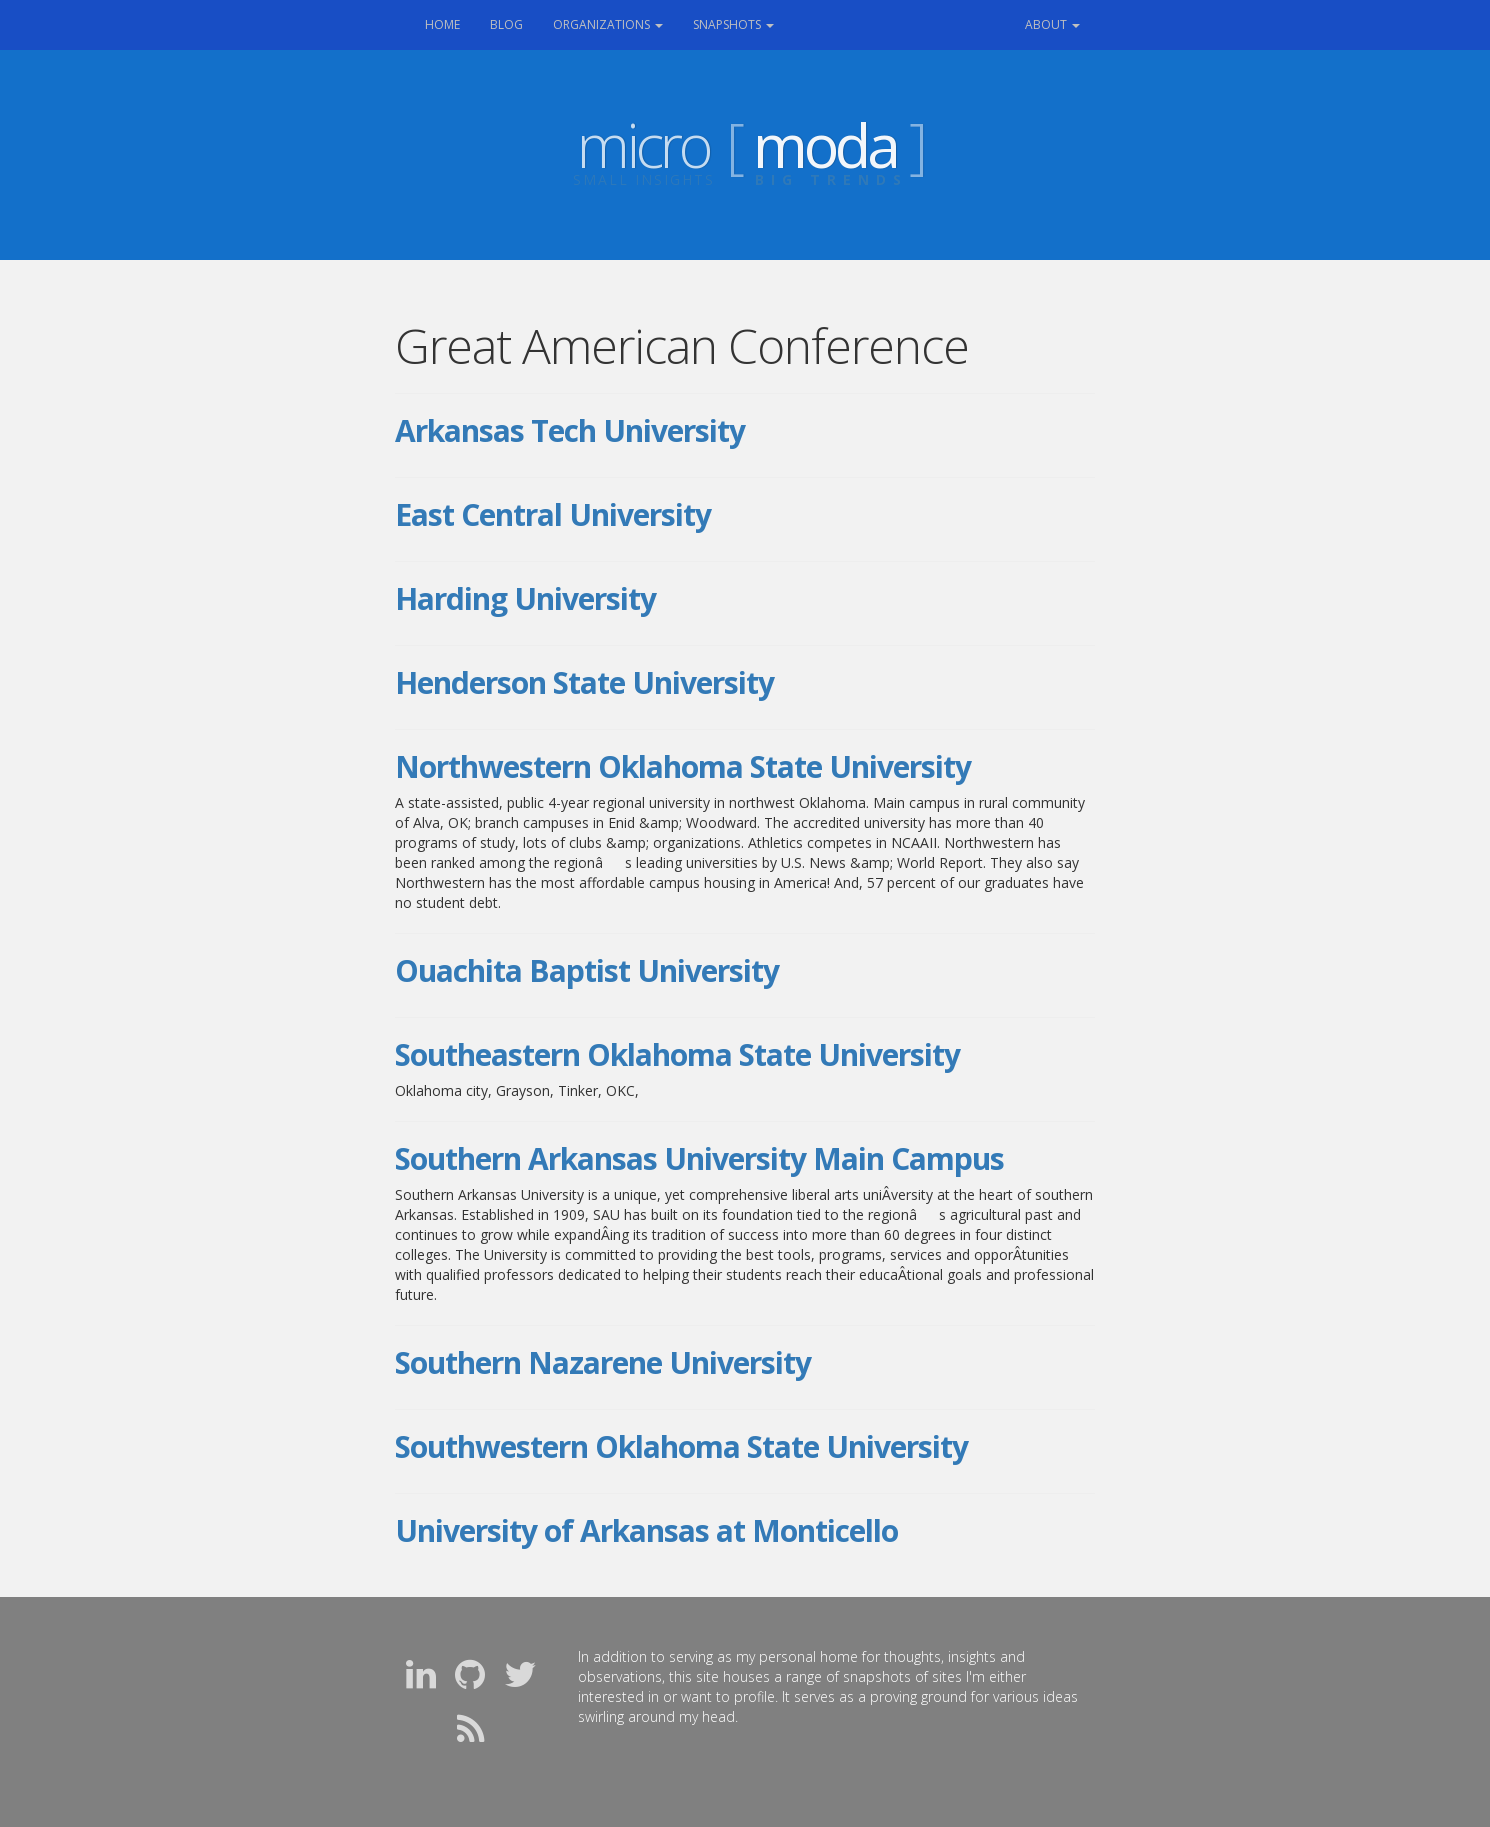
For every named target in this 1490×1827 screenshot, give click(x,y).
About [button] (1052, 24)
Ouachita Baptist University (587, 970)
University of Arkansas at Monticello (646, 1530)
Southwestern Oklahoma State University (681, 1446)
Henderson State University (584, 682)
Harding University (525, 598)
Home (450, 23)
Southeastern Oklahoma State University (677, 1054)
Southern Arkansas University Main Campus (699, 1158)
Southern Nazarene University (603, 1362)
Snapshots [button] (733, 24)
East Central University (553, 514)
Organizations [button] (608, 24)
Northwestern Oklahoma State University (683, 766)
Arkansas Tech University (570, 430)
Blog (506, 24)
